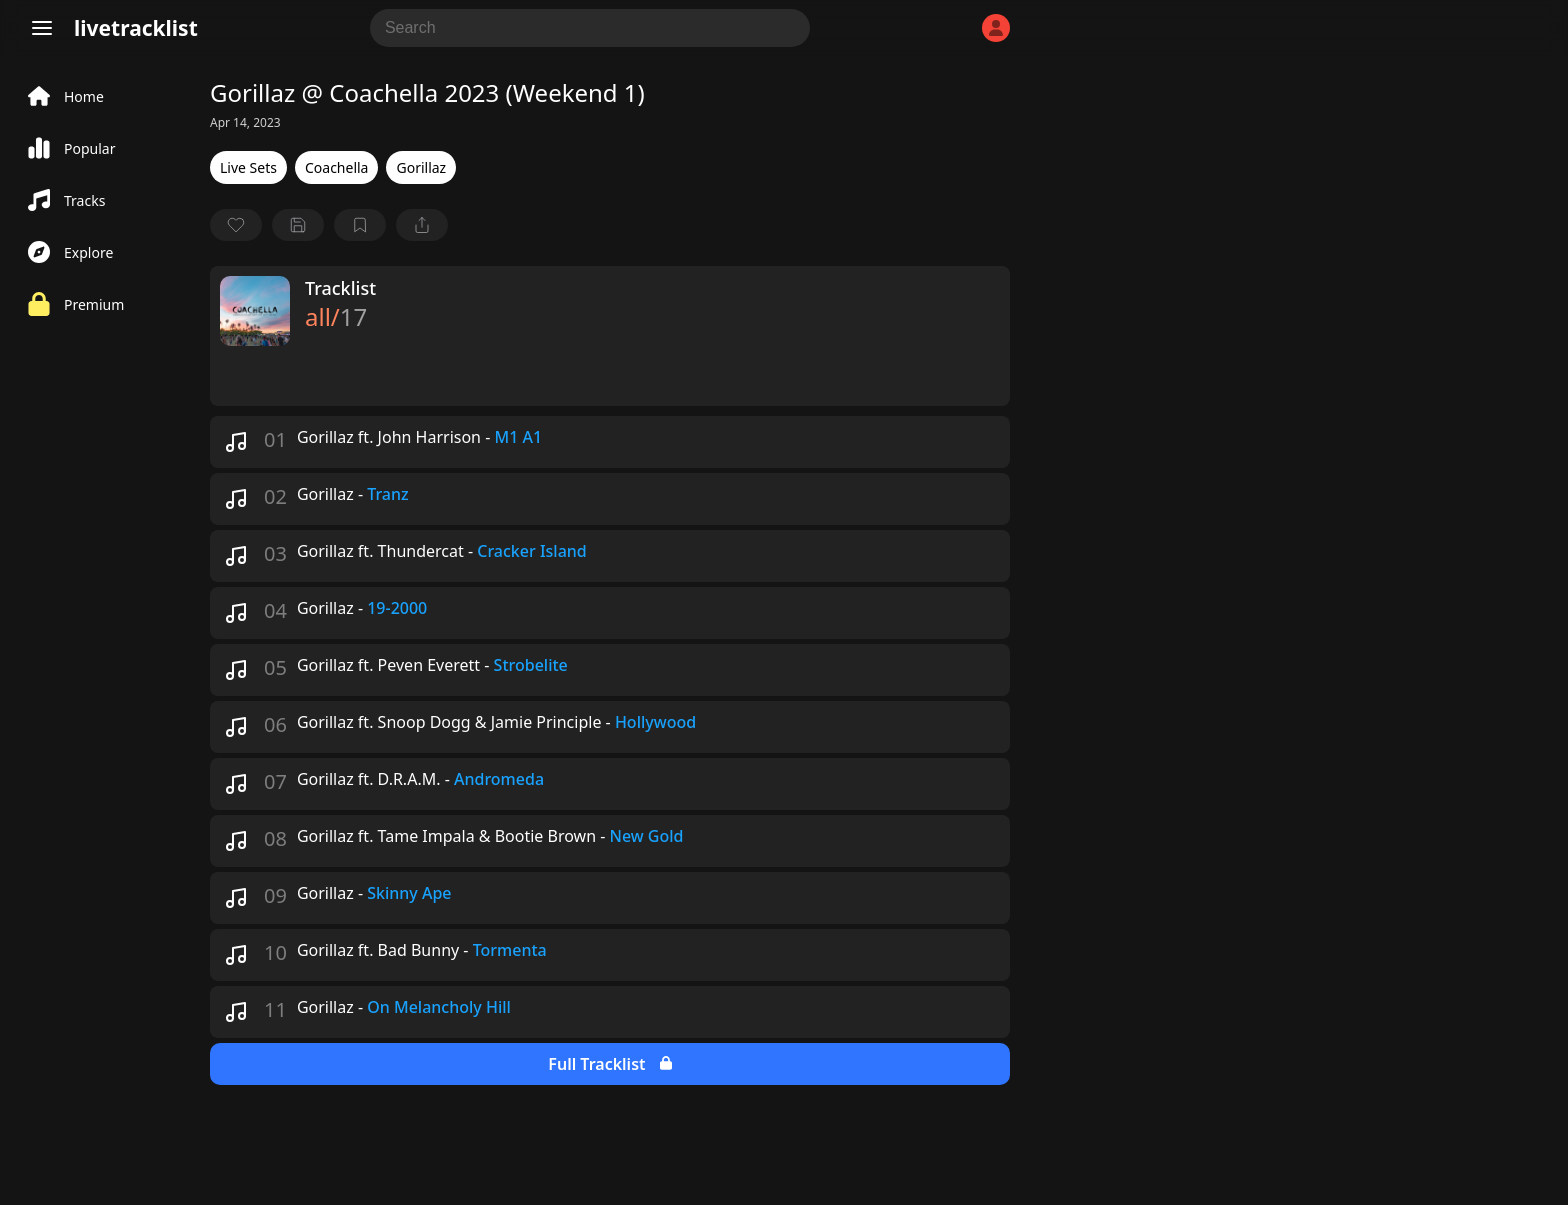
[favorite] (236, 225)
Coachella (337, 167)
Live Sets (248, 167)
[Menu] (42, 28)
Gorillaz (421, 167)
